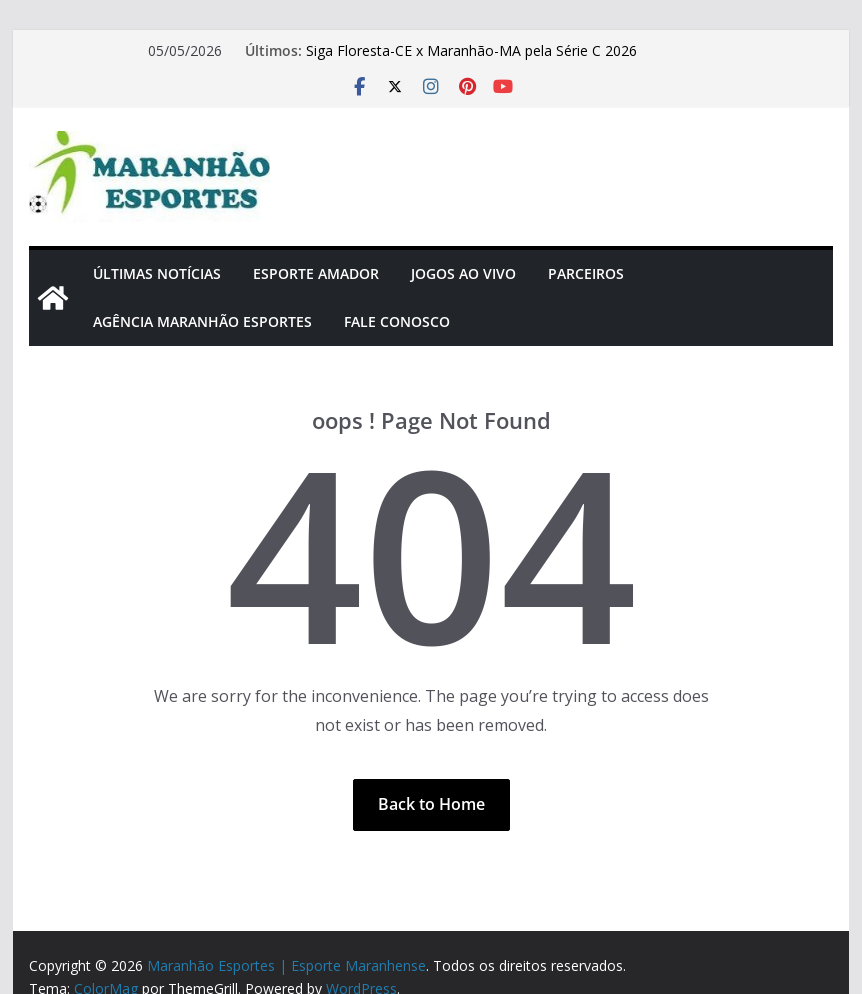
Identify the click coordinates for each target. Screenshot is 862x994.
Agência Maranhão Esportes (202, 321)
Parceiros (586, 273)
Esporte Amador (316, 273)
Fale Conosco (397, 321)
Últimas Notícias (157, 273)
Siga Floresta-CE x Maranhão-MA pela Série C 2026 (471, 50)
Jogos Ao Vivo (463, 273)
